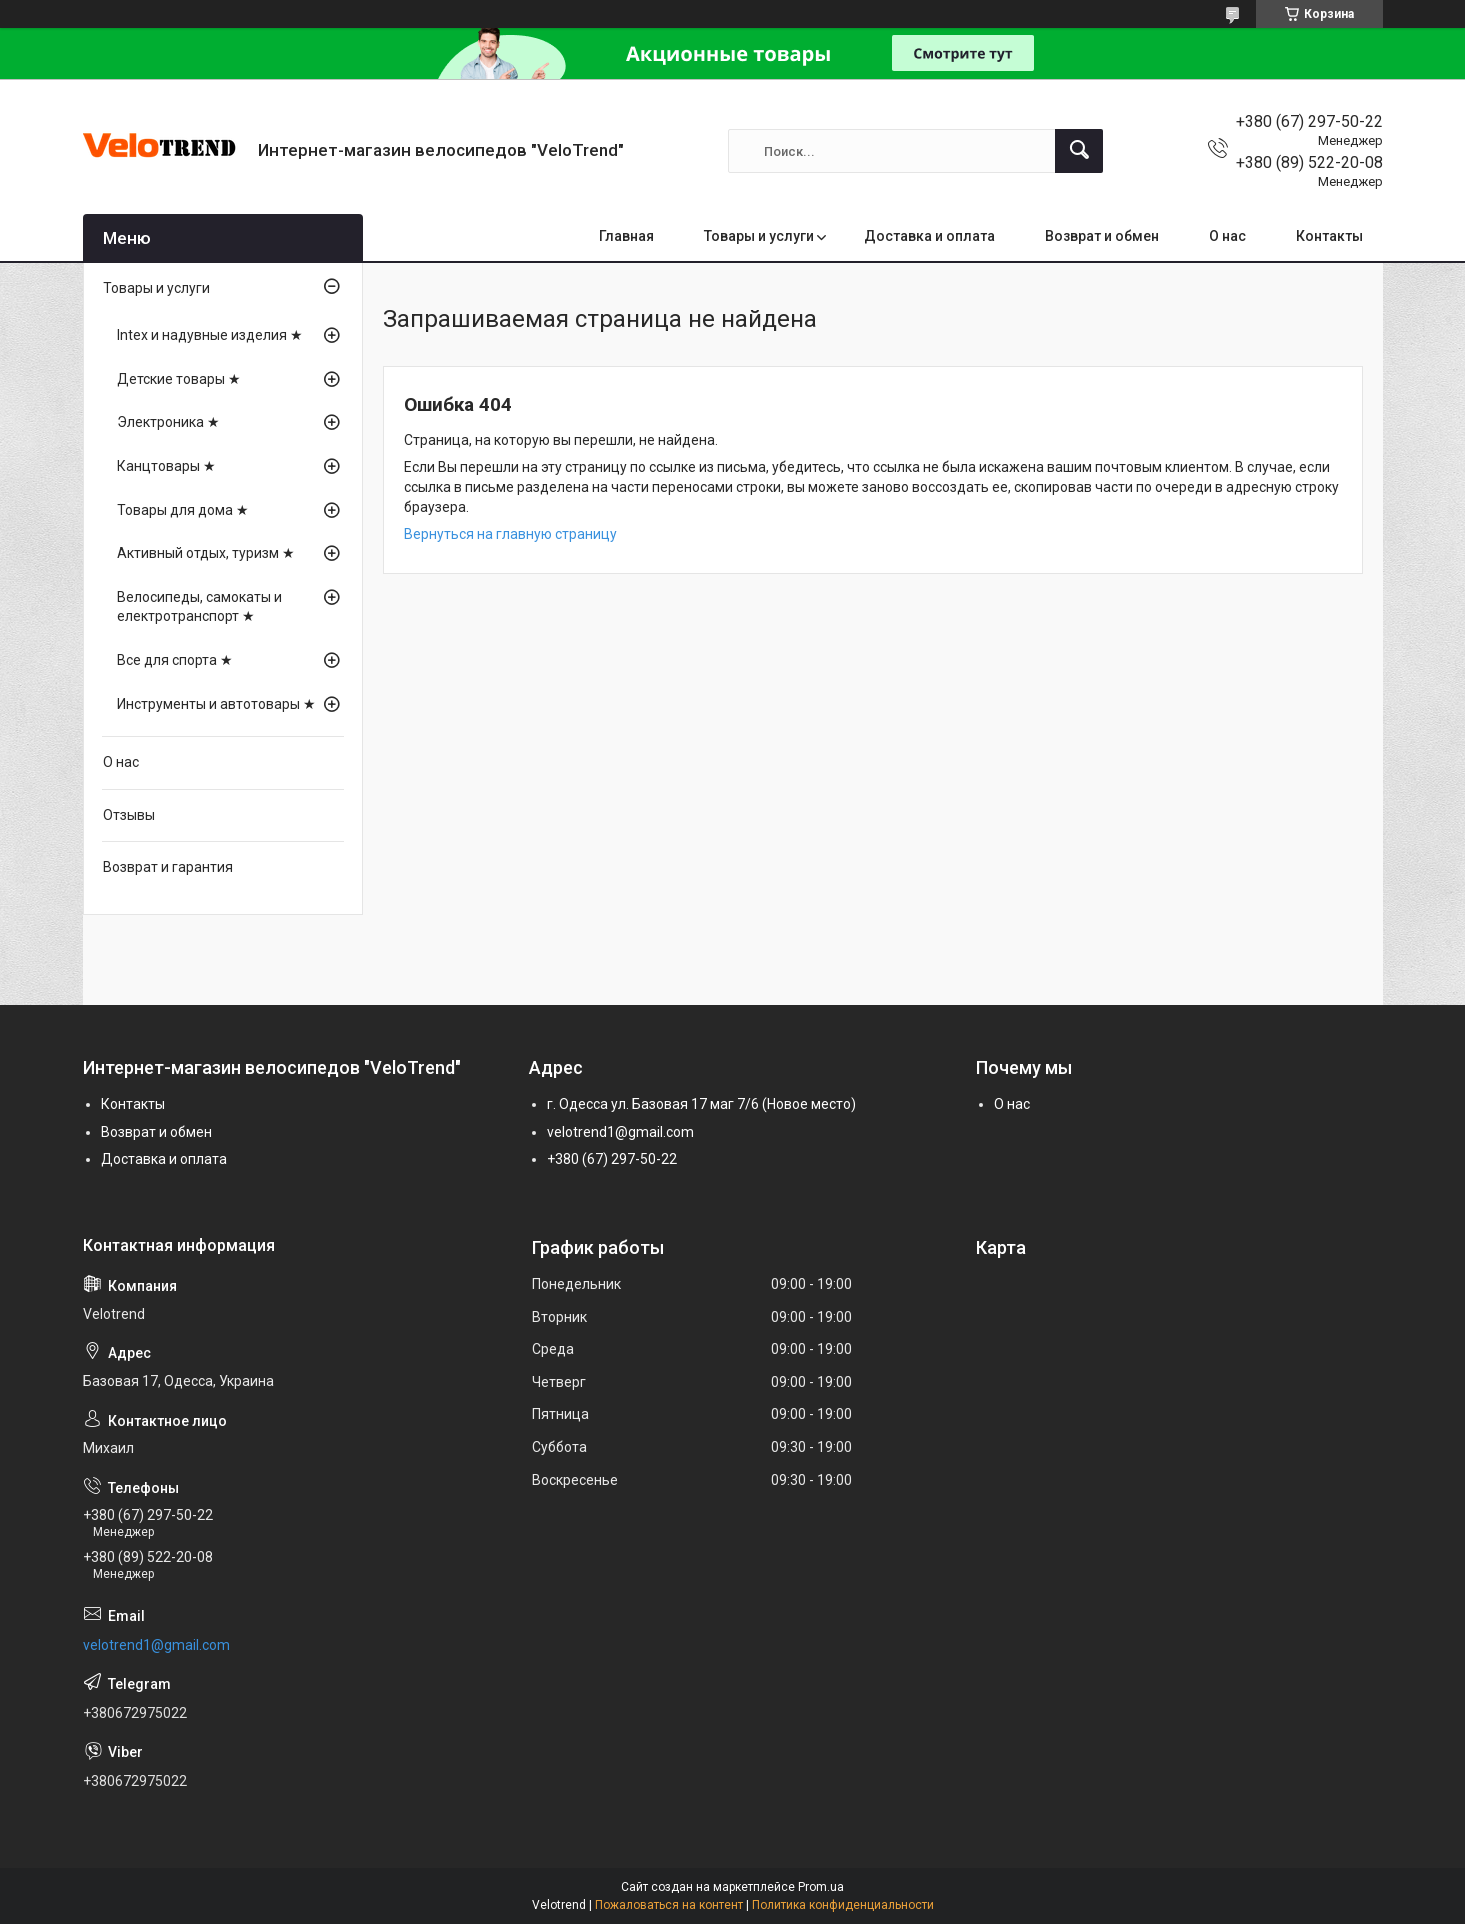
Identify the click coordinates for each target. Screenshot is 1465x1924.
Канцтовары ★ (166, 466)
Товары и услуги (759, 236)
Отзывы (129, 815)
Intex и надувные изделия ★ (210, 335)
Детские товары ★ (179, 379)
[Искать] (1079, 151)
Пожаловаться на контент (669, 1905)
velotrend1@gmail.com (620, 1132)
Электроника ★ (168, 422)
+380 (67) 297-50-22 (612, 1159)
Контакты (1329, 236)
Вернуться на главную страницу (510, 534)
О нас (1227, 236)
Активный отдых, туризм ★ (206, 553)
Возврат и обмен (1102, 236)
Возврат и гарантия (168, 867)
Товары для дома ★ (183, 510)
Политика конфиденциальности (843, 1905)
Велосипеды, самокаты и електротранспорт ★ (199, 607)
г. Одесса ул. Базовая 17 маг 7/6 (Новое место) (701, 1104)
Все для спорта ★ (175, 660)
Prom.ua (821, 1887)
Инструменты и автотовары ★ (216, 704)
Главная (626, 236)
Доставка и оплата (929, 236)
